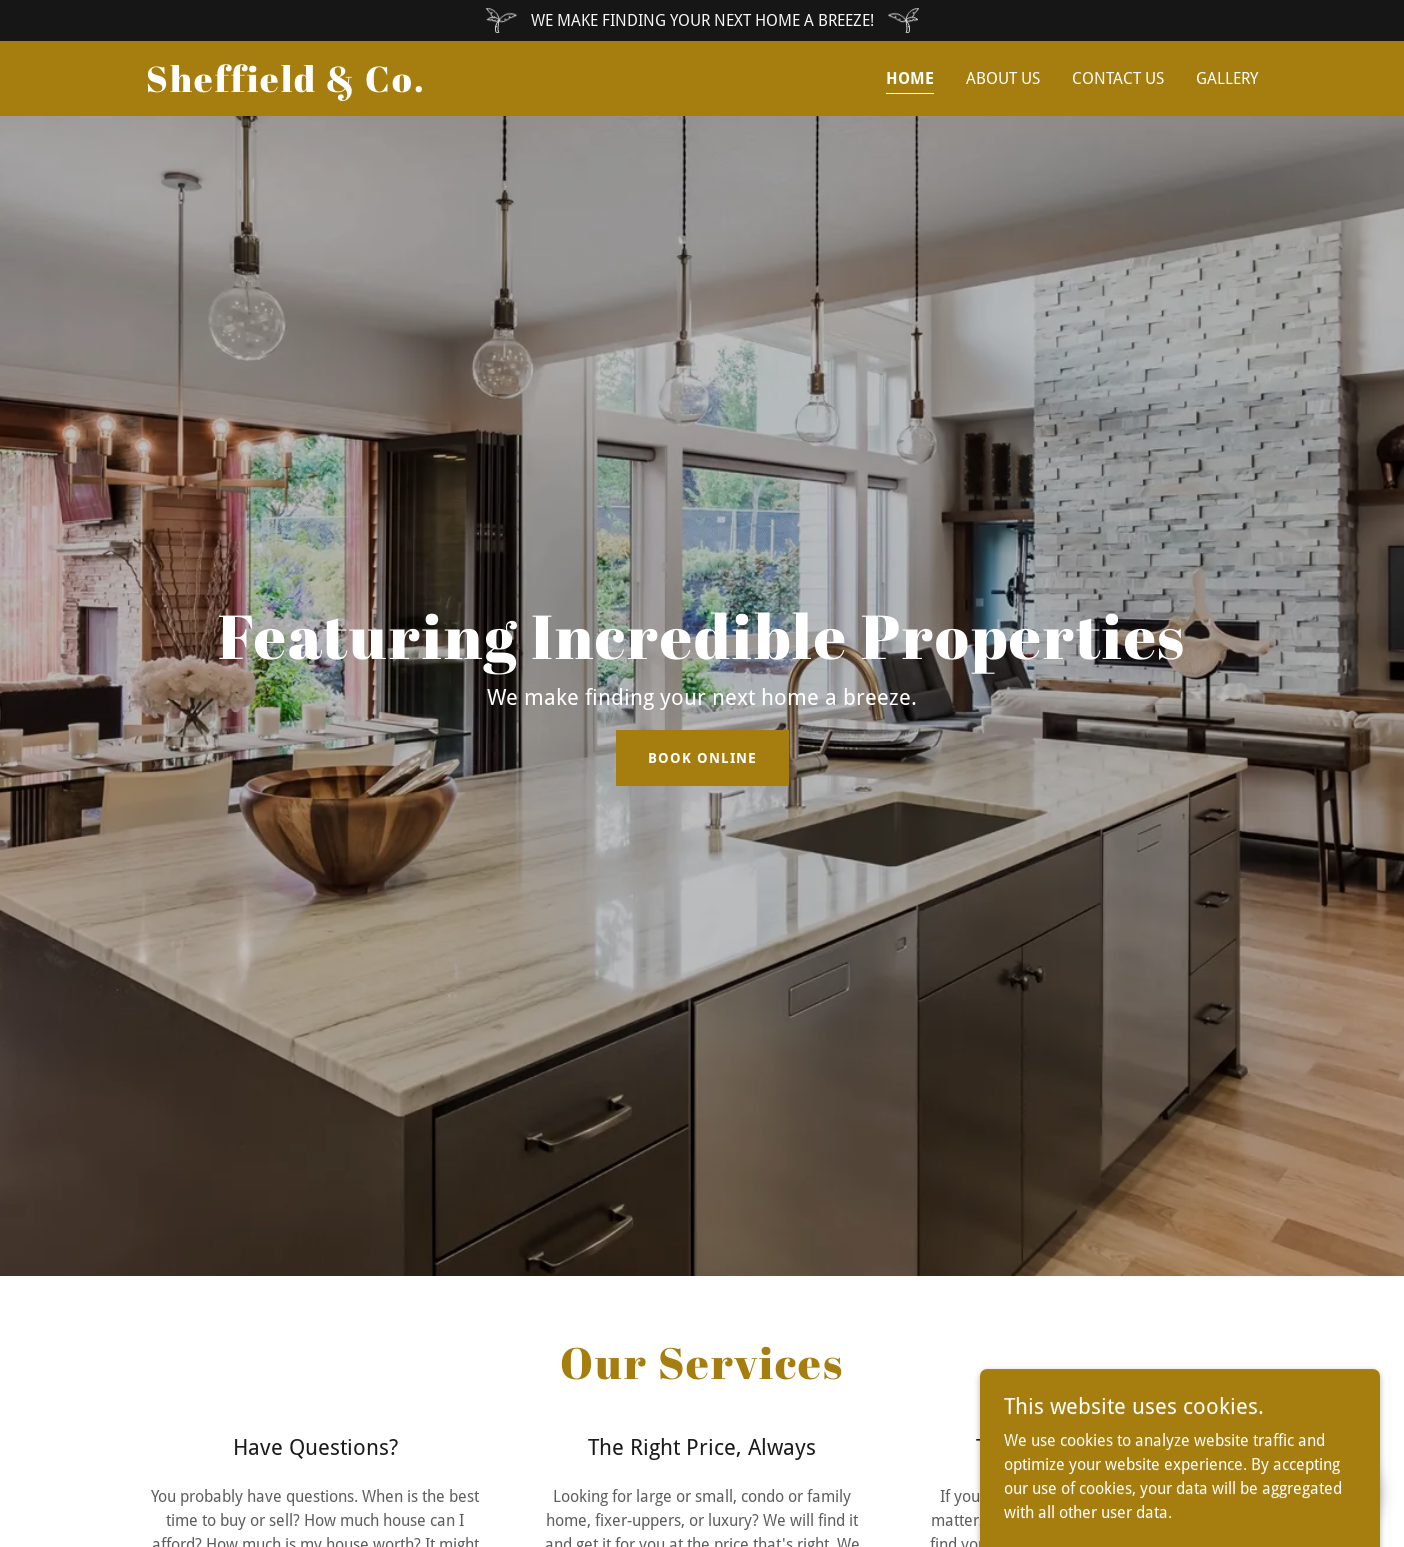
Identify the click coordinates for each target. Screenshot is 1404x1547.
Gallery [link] (1227, 78)
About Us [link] (1003, 78)
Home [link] (910, 78)
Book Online (702, 758)
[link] (286, 86)
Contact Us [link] (1118, 78)
